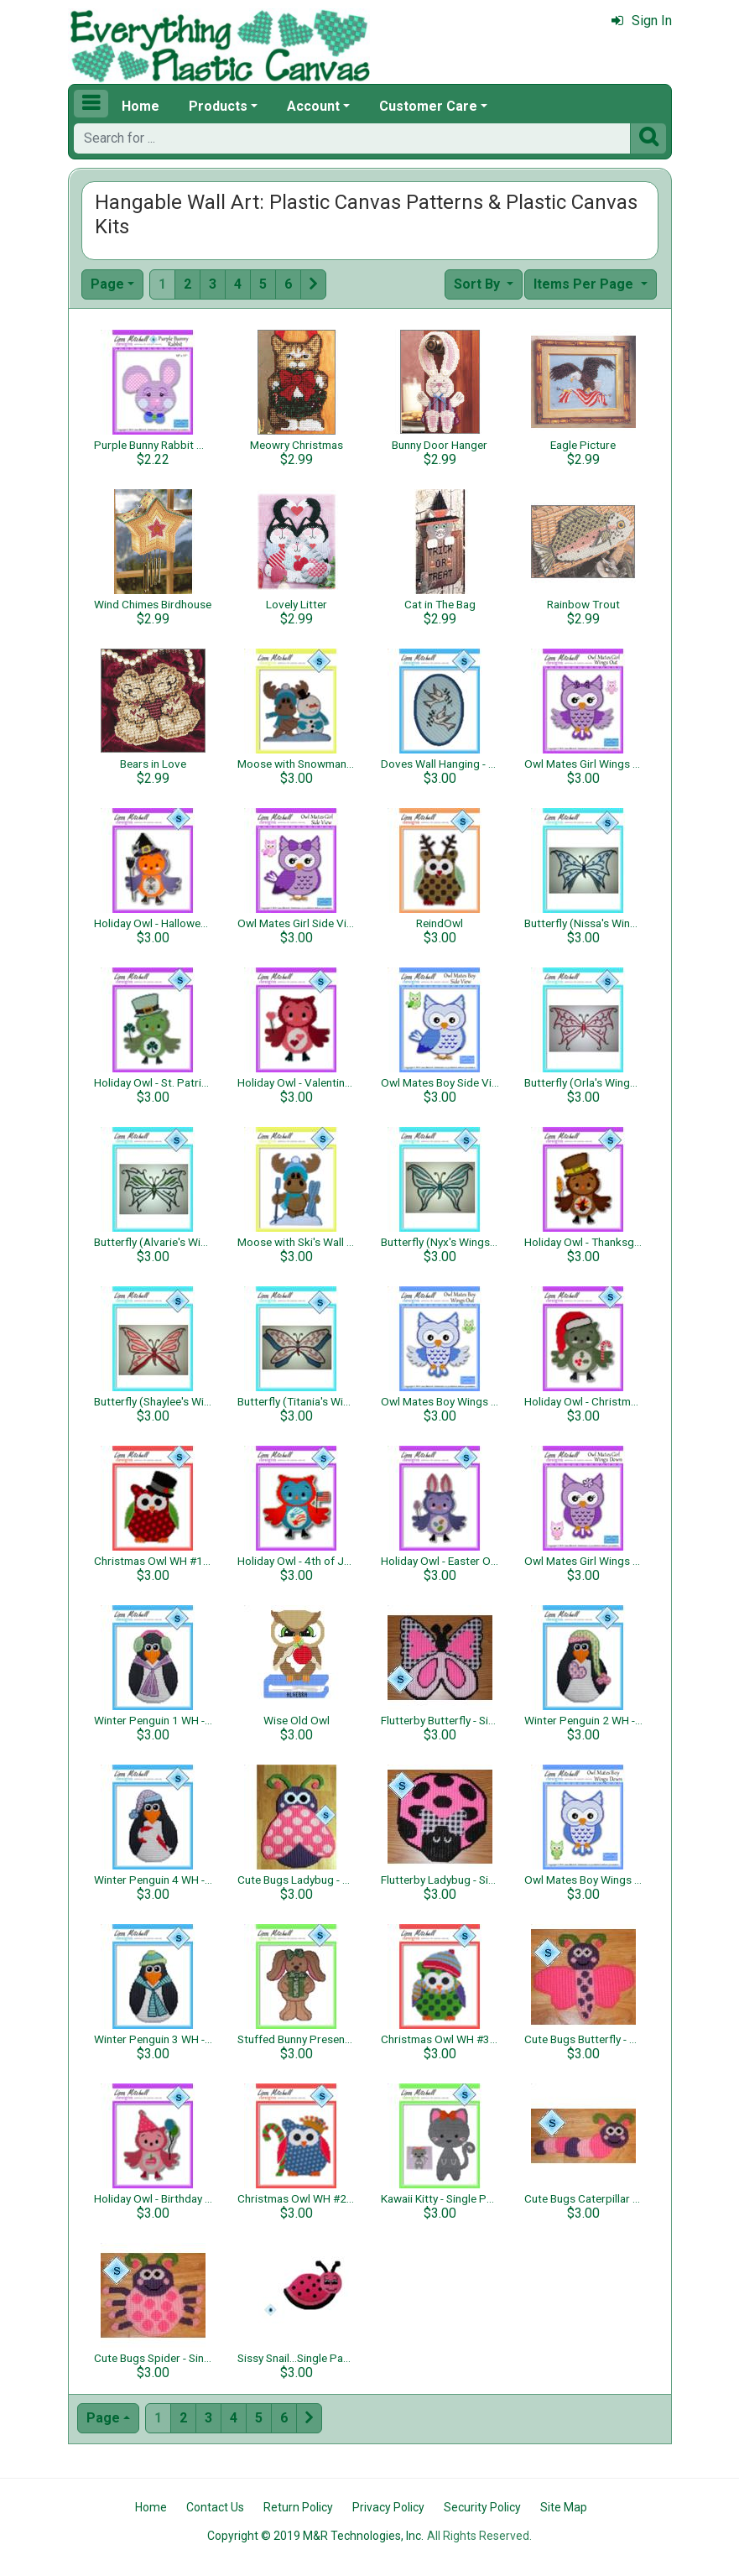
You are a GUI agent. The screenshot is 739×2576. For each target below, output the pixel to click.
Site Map (563, 2507)
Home (140, 106)
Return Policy (298, 2507)
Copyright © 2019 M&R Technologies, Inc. (315, 2535)
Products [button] (218, 106)
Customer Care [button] (428, 106)
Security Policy (482, 2507)
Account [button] (313, 106)
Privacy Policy (388, 2507)
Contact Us (215, 2507)
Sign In (641, 21)
